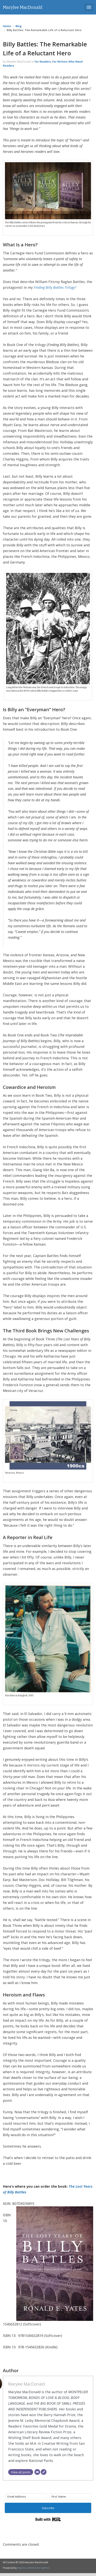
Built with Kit (48, 2519)
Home (7, 26)
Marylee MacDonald (22, 7)
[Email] (37, 2472)
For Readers (43, 61)
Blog (18, 26)
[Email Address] (26, 2496)
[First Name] (70, 2496)
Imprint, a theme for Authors (33, 2568)
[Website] (43, 2472)
